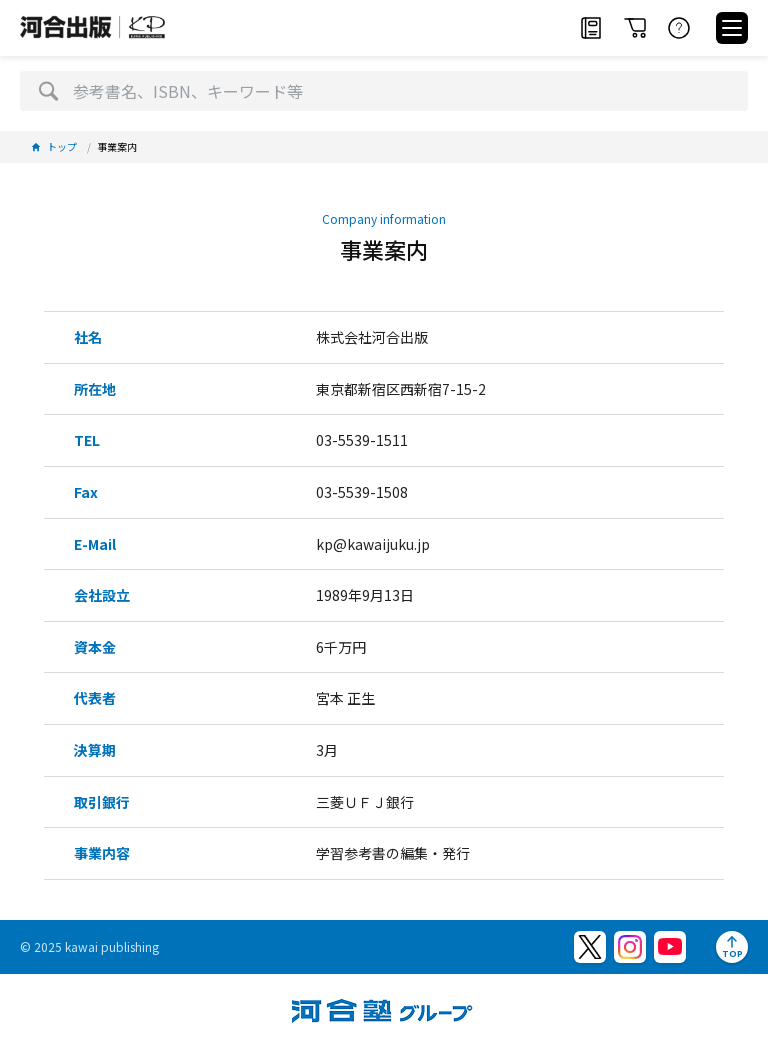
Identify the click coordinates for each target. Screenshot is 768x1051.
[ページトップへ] (732, 947)
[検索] (48, 91)
